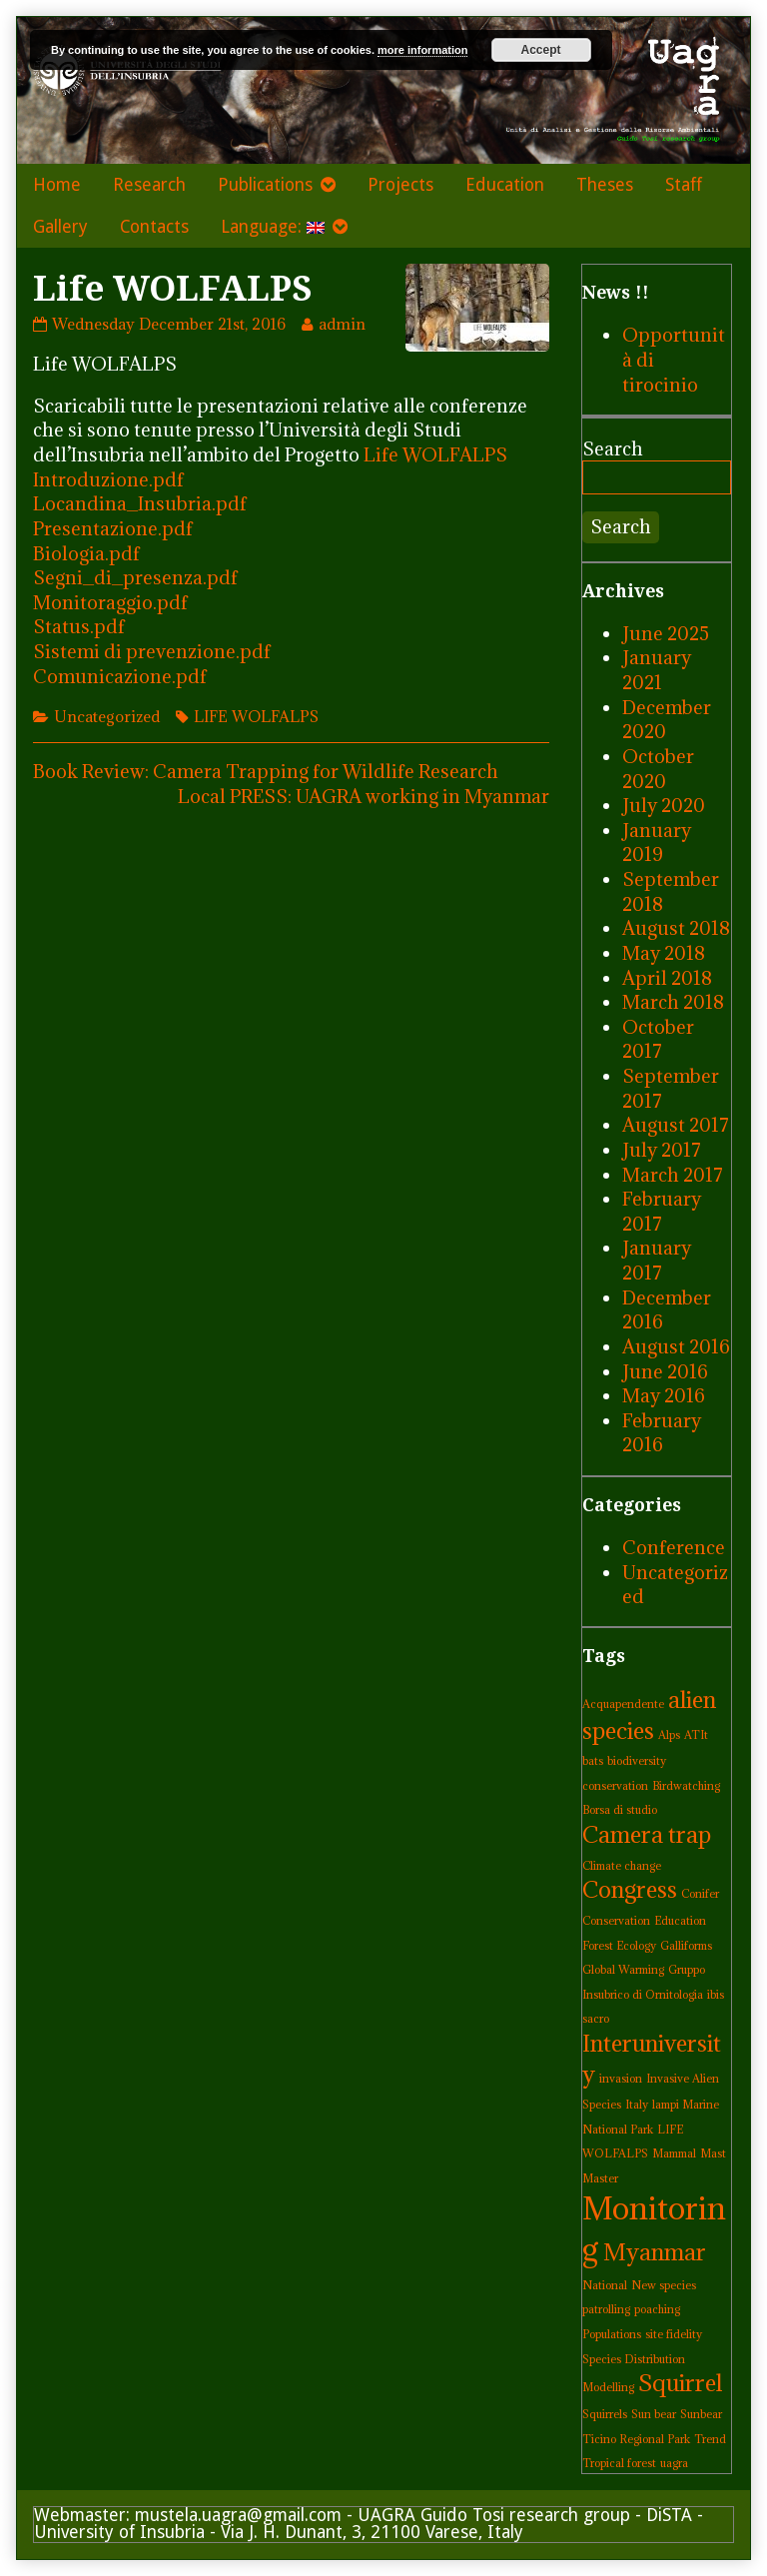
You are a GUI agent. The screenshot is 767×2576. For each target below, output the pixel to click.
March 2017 (672, 1175)
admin (342, 324)
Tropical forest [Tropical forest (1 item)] (619, 2463)
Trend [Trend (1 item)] (710, 2439)
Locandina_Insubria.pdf (140, 503)
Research (149, 185)
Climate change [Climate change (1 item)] (621, 1866)
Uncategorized (107, 716)
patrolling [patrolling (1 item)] (606, 2309)
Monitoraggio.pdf (110, 602)
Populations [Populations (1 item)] (611, 2334)
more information (422, 50)
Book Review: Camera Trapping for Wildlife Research (265, 771)
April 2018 (667, 978)
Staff (683, 185)
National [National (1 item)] (604, 2285)
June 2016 (665, 1371)
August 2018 (676, 928)
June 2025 (665, 633)
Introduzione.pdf (108, 479)
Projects (400, 185)
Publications (265, 185)
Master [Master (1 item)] (600, 2178)
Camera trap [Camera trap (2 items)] (646, 1834)
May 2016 (663, 1395)
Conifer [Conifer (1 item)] (700, 1894)
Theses (604, 185)
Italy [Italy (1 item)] (636, 2105)
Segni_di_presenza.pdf (135, 577)
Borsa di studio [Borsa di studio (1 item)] (619, 1810)
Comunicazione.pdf (120, 676)
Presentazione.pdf (113, 528)
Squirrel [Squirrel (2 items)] (680, 2382)
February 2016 (661, 1432)
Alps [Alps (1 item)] (669, 1735)
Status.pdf (79, 626)
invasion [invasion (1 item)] (620, 2079)
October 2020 (658, 768)
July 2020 (663, 805)
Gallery (60, 227)
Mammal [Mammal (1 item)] (674, 2153)
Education (504, 185)
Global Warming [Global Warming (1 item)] (623, 1970)
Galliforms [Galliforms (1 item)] (686, 1946)
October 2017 (658, 1039)
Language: (273, 227)
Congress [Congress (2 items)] (629, 1889)
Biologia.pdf (86, 553)
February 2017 (661, 1211)
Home (57, 185)
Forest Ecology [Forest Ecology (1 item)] (619, 1946)
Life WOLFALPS (435, 454)
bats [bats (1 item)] (592, 1761)
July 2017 (661, 1150)
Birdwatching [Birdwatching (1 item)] (686, 1786)
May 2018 (663, 953)
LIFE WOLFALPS (256, 716)
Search (612, 448)
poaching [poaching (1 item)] (657, 2309)
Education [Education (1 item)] (680, 1921)
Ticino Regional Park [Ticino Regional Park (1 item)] (636, 2439)
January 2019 (656, 842)
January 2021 (656, 669)
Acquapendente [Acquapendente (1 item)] (623, 1704)
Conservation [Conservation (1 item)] (616, 1921)
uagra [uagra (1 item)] (674, 2463)
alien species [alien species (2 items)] (649, 1715)
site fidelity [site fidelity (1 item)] (673, 2334)
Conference (673, 1547)
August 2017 (675, 1125)
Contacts (154, 227)
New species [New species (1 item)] (663, 2285)
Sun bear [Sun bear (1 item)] (653, 2414)
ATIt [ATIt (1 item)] (696, 1735)
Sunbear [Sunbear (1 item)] (701, 2414)
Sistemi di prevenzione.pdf (152, 651)
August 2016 (676, 1346)
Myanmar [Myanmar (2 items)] (654, 2251)
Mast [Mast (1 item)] (713, 2153)
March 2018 (673, 1002)
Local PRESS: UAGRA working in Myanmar (363, 796)
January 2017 (656, 1260)
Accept (541, 50)
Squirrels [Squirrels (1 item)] (604, 2414)
